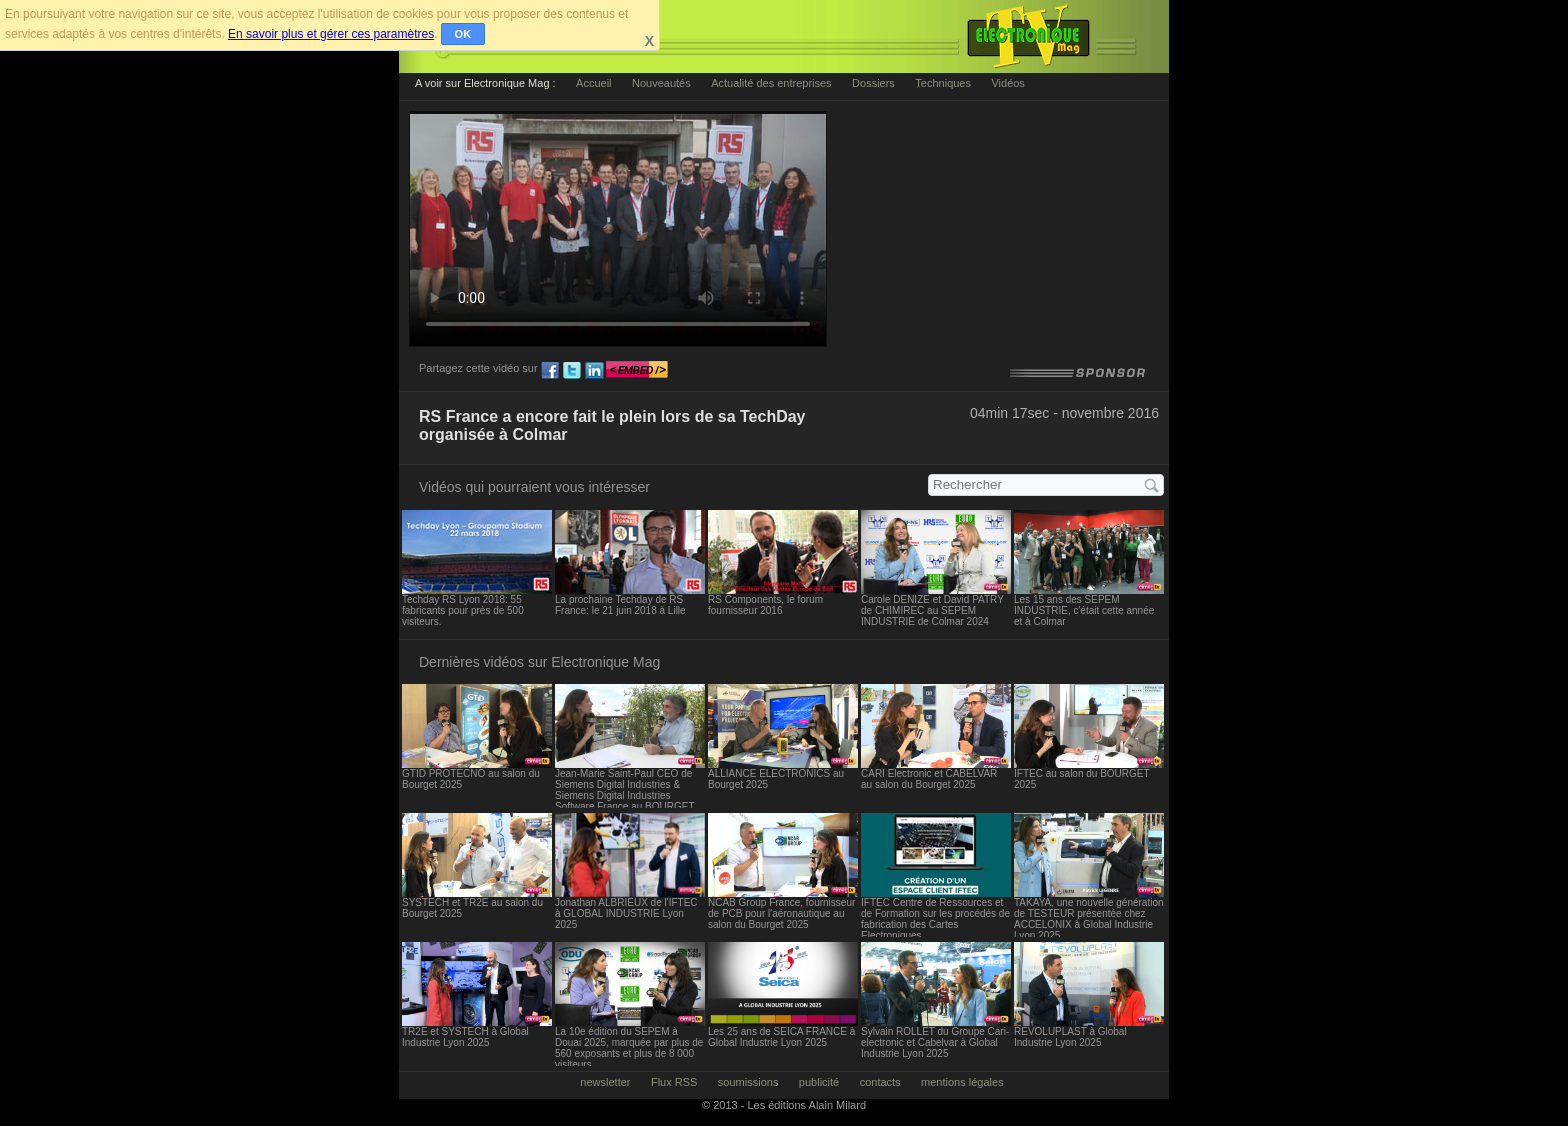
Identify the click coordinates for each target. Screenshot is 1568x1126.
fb (550, 371)
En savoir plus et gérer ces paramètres (331, 34)
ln (594, 371)
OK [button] (463, 34)
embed (637, 371)
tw (572, 371)
